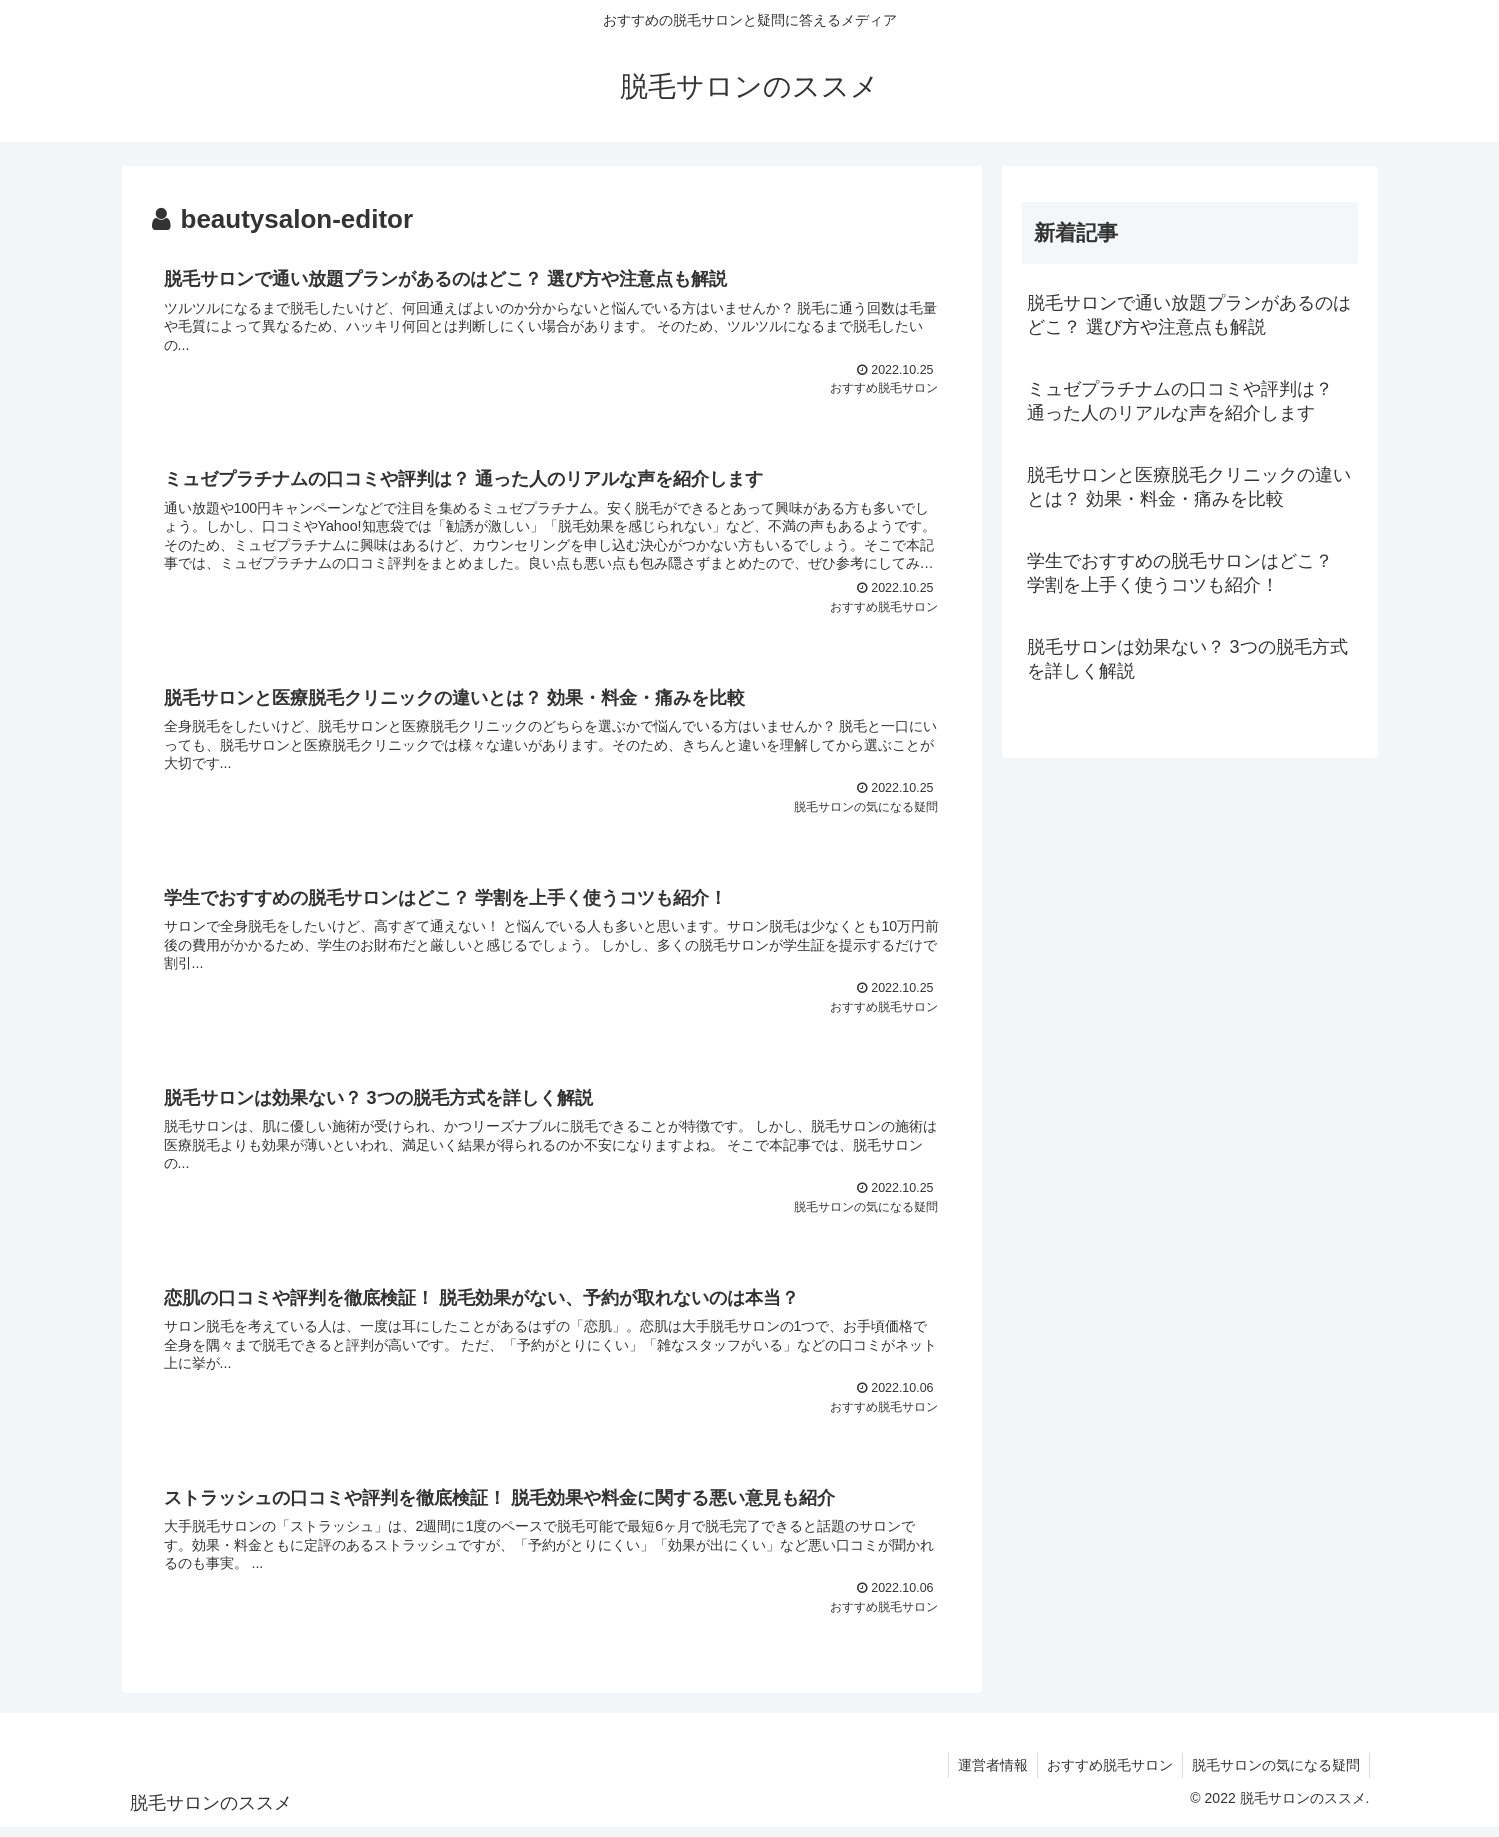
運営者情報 (988, 1774)
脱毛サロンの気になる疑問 (1275, 1774)
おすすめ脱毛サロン (1107, 1774)
